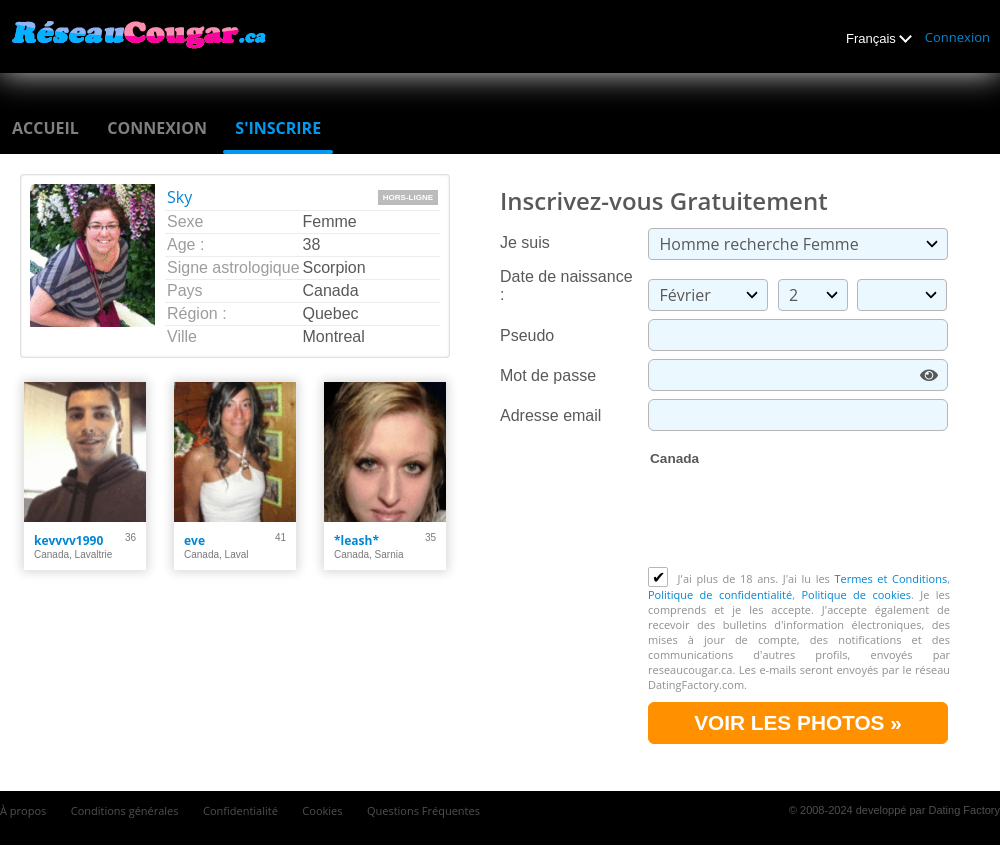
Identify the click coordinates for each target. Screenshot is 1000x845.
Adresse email (550, 415)
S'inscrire (278, 128)
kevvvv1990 (68, 540)
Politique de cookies (855, 594)
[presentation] (800, 518)
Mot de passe (548, 375)
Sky (179, 197)
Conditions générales (125, 810)
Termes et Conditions (890, 578)
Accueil (45, 128)
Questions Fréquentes (423, 810)
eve (194, 540)
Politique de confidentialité (720, 594)
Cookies (322, 810)
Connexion (957, 37)
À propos (23, 810)
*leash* (356, 540)
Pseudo (527, 335)
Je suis (525, 242)
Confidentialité (240, 810)
